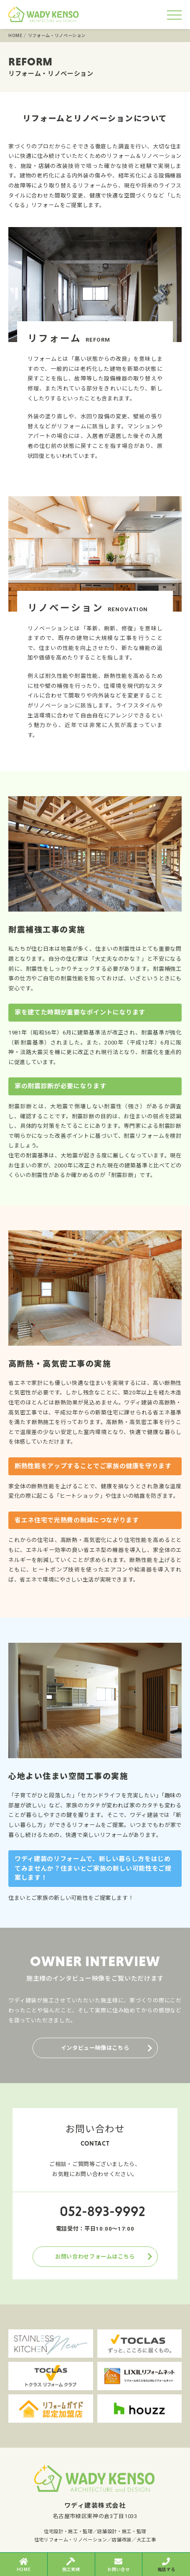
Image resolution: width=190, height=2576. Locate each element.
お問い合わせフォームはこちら (95, 2257)
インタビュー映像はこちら (95, 2048)
